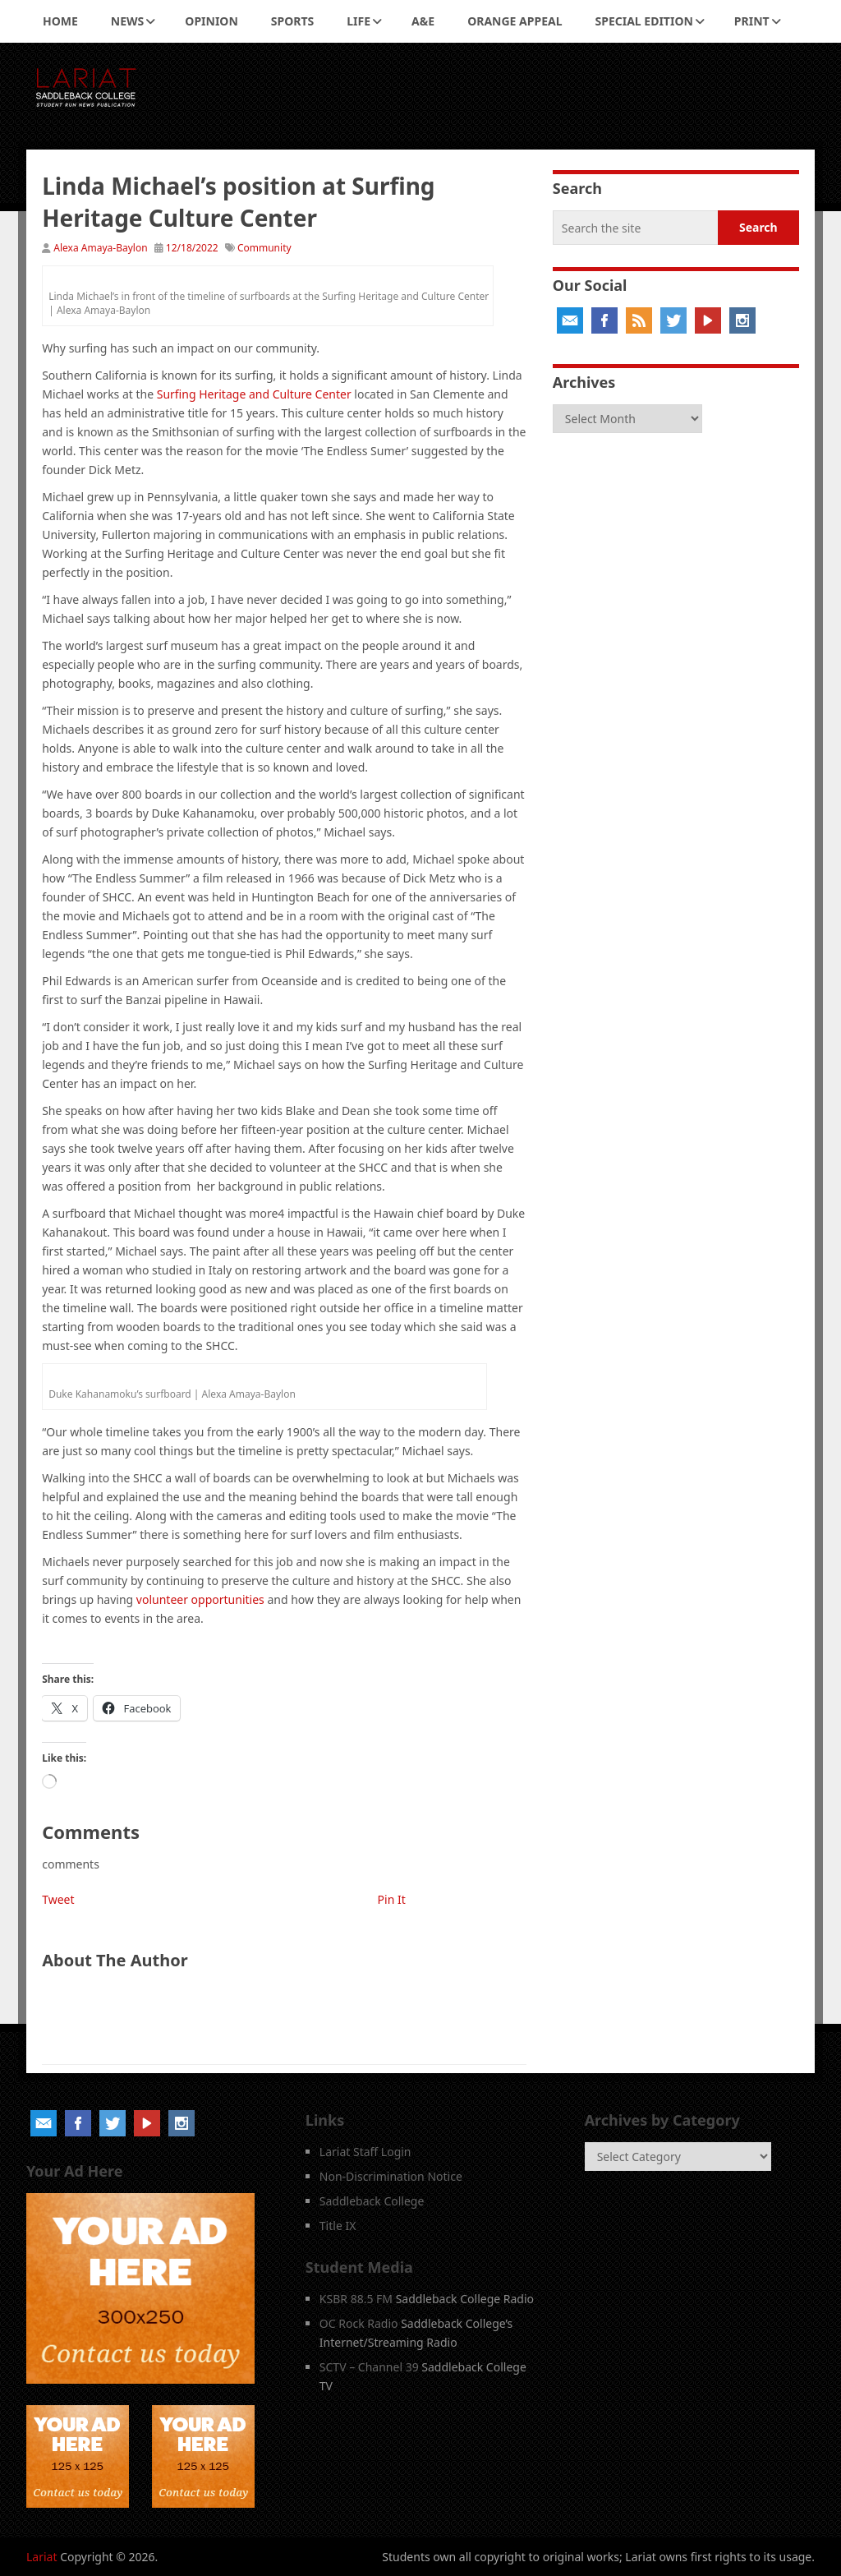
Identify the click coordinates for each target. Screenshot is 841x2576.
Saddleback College (372, 2201)
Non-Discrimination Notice (390, 2176)
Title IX (337, 2225)
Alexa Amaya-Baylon (100, 248)
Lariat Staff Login (365, 2151)
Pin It (392, 1899)
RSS (639, 320)
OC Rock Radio (358, 2323)
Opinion (211, 21)
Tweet (58, 1899)
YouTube (708, 320)
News (127, 21)
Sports (292, 21)
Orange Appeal (514, 21)
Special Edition (644, 21)
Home (60, 21)
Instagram (742, 320)
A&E (422, 21)
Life (358, 21)
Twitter (673, 320)
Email (570, 320)
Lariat (41, 2556)
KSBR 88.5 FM (356, 2298)
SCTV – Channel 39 (369, 2367)
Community (264, 248)
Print (752, 21)
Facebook (604, 320)
